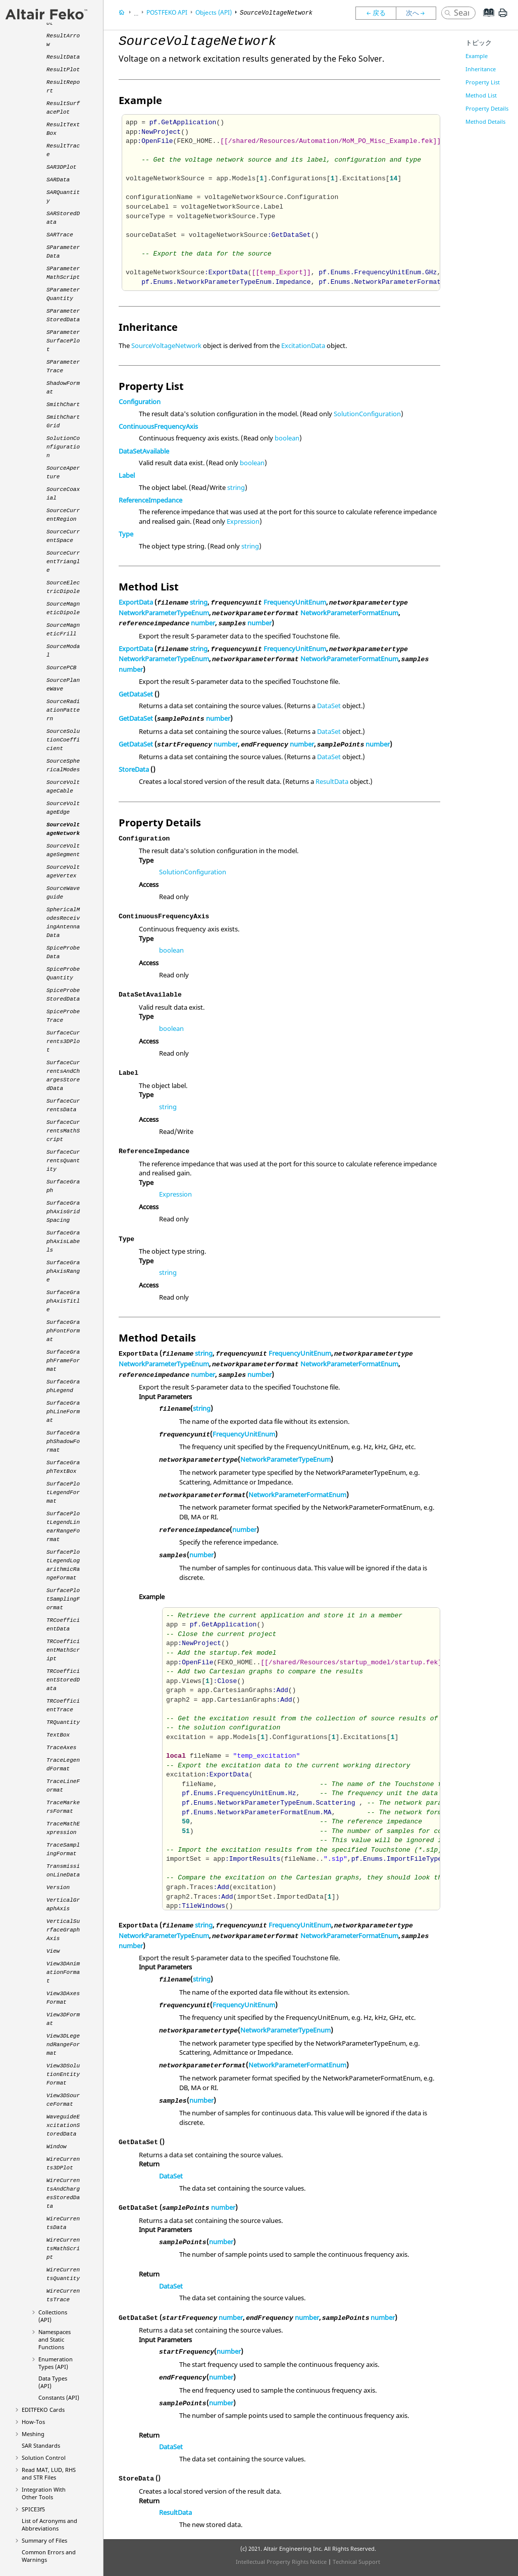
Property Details (486, 108)
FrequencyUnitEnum (295, 602)
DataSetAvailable (144, 451)
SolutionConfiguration (367, 413)
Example (476, 56)
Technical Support (356, 2561)
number (203, 622)
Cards (43, 2409)
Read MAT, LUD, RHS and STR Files (49, 2473)
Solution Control (44, 2457)
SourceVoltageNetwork (166, 345)
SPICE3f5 (33, 2509)
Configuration (140, 401)
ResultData (332, 781)
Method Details (485, 121)
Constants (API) (58, 2397)
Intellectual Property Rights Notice (281, 2561)
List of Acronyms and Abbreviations (49, 2524)
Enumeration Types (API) (55, 2362)
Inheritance (480, 69)
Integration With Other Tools (44, 2493)
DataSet (329, 705)
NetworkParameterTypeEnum (164, 612)
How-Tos (33, 2421)
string (236, 487)
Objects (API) (213, 12)
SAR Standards (41, 2445)
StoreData (134, 769)
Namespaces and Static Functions (54, 2339)
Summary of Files (44, 2540)
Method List (481, 95)
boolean (287, 437)
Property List (482, 82)
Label (127, 475)
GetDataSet (136, 694)
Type (126, 533)
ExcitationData (303, 345)
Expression (243, 521)
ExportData (136, 602)
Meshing (33, 2434)
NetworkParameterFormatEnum (349, 612)
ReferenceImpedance (150, 500)
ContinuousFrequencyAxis (158, 426)
